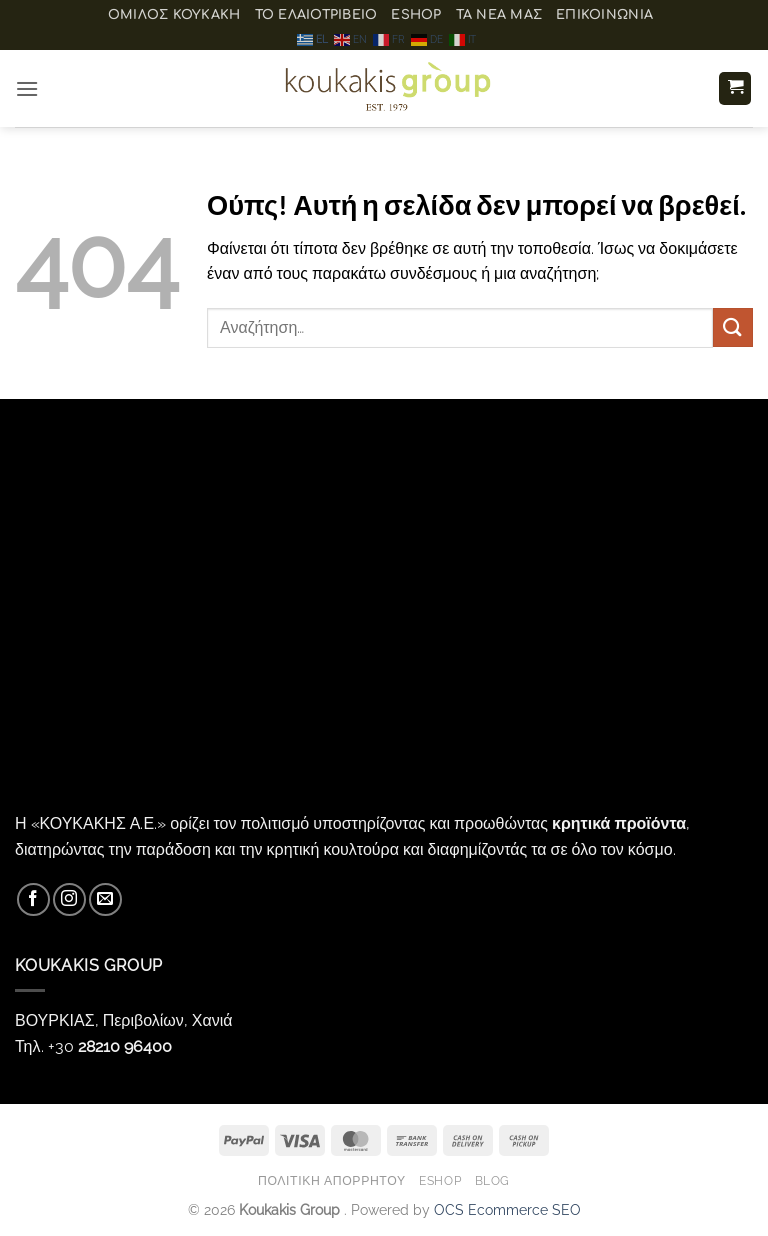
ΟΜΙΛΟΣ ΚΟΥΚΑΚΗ (174, 15)
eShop (416, 15)
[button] (27, 88)
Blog (492, 1180)
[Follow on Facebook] (33, 899)
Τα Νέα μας (499, 15)
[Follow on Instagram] (69, 899)
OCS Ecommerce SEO (507, 1209)
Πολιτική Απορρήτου (332, 1180)
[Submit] (733, 327)
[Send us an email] (105, 899)
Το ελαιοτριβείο (316, 15)
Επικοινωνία (604, 15)
